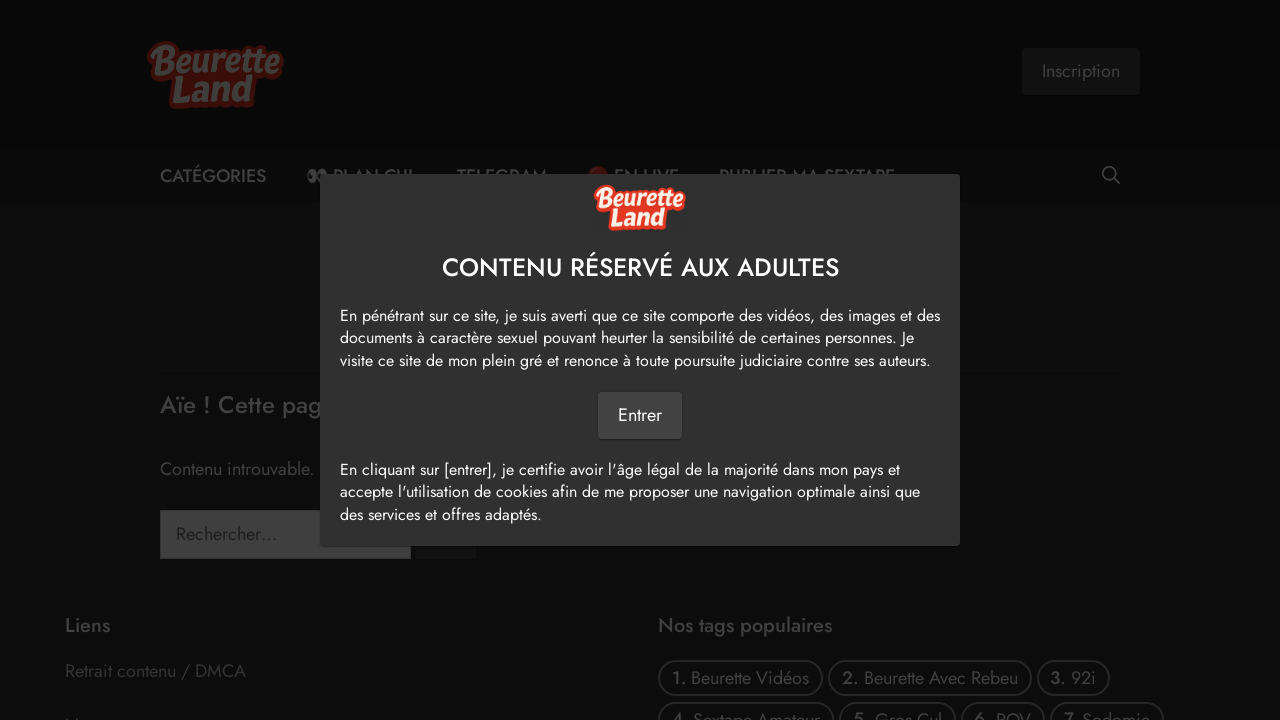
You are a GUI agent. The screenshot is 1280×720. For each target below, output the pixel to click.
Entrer (640, 415)
